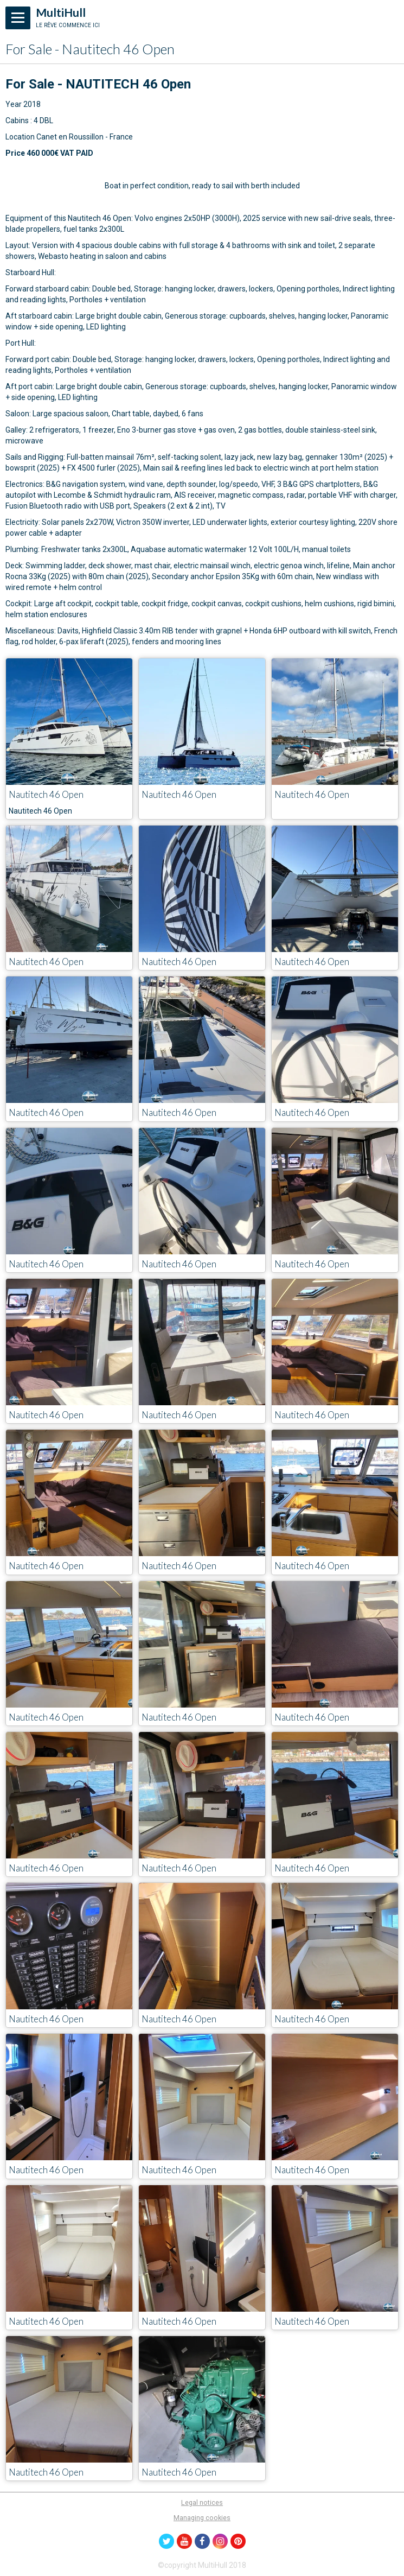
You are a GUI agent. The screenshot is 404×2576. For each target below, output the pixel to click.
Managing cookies (202, 2518)
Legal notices (202, 2502)
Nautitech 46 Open (46, 794)
